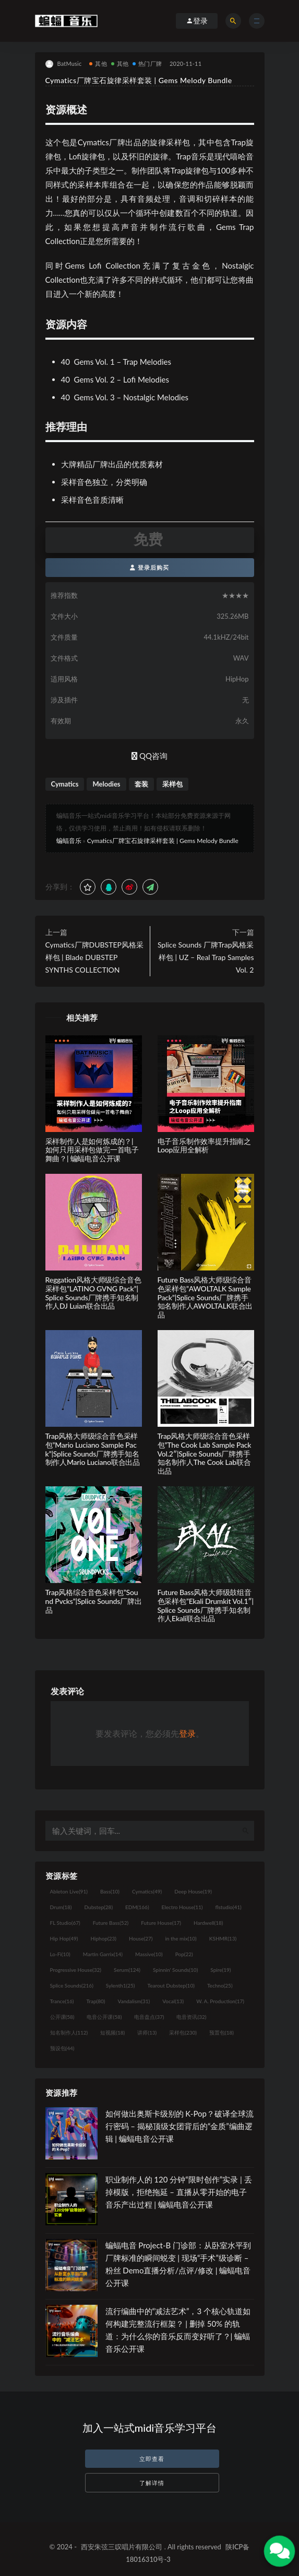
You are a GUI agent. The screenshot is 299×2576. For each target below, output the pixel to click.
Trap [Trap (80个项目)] (96, 2001)
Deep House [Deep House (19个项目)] (193, 1891)
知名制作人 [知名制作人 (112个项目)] (69, 2032)
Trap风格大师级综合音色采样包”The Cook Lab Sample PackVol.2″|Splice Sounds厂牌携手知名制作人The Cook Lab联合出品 (205, 1453)
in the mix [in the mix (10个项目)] (180, 1938)
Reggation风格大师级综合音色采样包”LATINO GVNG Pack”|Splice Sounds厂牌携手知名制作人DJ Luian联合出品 (93, 1292)
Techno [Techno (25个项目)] (220, 1985)
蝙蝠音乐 (68, 841)
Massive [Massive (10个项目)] (149, 1954)
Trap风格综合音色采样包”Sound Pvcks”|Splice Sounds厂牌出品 (93, 1601)
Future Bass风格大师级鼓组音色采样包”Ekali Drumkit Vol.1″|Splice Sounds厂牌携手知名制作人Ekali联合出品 (206, 1605)
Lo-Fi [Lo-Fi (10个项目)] (60, 1954)
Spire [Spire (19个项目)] (220, 1970)
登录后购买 (149, 567)
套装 (141, 784)
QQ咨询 (149, 755)
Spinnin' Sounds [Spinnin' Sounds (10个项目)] (175, 1970)
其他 (97, 63)
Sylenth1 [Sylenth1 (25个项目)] (120, 1985)
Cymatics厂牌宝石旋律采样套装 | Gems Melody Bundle (162, 841)
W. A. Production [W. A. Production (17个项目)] (220, 2001)
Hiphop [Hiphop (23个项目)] (103, 1938)
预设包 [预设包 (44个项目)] (62, 2048)
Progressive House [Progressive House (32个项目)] (75, 1970)
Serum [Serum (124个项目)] (127, 1970)
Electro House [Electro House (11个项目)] (182, 1907)
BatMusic (63, 64)
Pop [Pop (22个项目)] (184, 1954)
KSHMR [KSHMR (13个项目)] (222, 1938)
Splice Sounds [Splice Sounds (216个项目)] (71, 1985)
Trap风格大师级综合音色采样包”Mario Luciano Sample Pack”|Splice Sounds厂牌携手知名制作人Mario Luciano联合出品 (92, 1448)
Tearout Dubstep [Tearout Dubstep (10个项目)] (170, 1985)
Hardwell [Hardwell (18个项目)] (208, 1923)
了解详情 (151, 2482)
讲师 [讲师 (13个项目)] (147, 2032)
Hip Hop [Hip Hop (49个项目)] (64, 1938)
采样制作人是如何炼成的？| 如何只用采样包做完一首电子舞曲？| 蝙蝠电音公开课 (92, 1150)
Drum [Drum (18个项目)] (61, 1907)
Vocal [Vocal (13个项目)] (173, 2001)
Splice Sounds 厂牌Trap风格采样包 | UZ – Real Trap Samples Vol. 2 (206, 957)
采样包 (172, 784)
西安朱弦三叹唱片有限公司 (121, 2547)
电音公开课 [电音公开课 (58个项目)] (104, 2017)
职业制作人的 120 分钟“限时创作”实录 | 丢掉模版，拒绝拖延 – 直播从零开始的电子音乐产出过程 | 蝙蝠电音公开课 (178, 2192)
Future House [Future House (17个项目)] (161, 1923)
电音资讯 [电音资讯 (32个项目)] (191, 2017)
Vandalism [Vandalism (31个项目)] (134, 2001)
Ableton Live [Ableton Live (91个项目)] (69, 1891)
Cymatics (65, 784)
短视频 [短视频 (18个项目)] (112, 2032)
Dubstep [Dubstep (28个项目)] (99, 1907)
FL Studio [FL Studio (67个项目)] (65, 1923)
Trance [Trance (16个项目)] (62, 2001)
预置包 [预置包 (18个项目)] (221, 2032)
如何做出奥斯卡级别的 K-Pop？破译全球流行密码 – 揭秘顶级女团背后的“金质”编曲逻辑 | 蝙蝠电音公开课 (179, 2126)
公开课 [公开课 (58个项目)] (62, 2017)
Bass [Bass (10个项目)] (109, 1891)
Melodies (106, 784)
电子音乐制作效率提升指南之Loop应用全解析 (204, 1145)
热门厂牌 (147, 63)
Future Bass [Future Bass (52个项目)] (110, 1923)
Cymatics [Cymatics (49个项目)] (147, 1891)
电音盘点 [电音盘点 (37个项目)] (149, 2017)
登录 (187, 1733)
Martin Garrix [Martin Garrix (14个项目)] (103, 1954)
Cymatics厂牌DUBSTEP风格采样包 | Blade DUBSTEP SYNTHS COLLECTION (94, 957)
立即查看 (151, 2458)
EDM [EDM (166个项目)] (137, 1907)
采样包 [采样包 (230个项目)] (183, 2032)
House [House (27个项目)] (140, 1938)
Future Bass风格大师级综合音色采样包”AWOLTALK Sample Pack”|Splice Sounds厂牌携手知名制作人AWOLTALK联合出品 (205, 1297)
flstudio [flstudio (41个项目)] (229, 1907)
